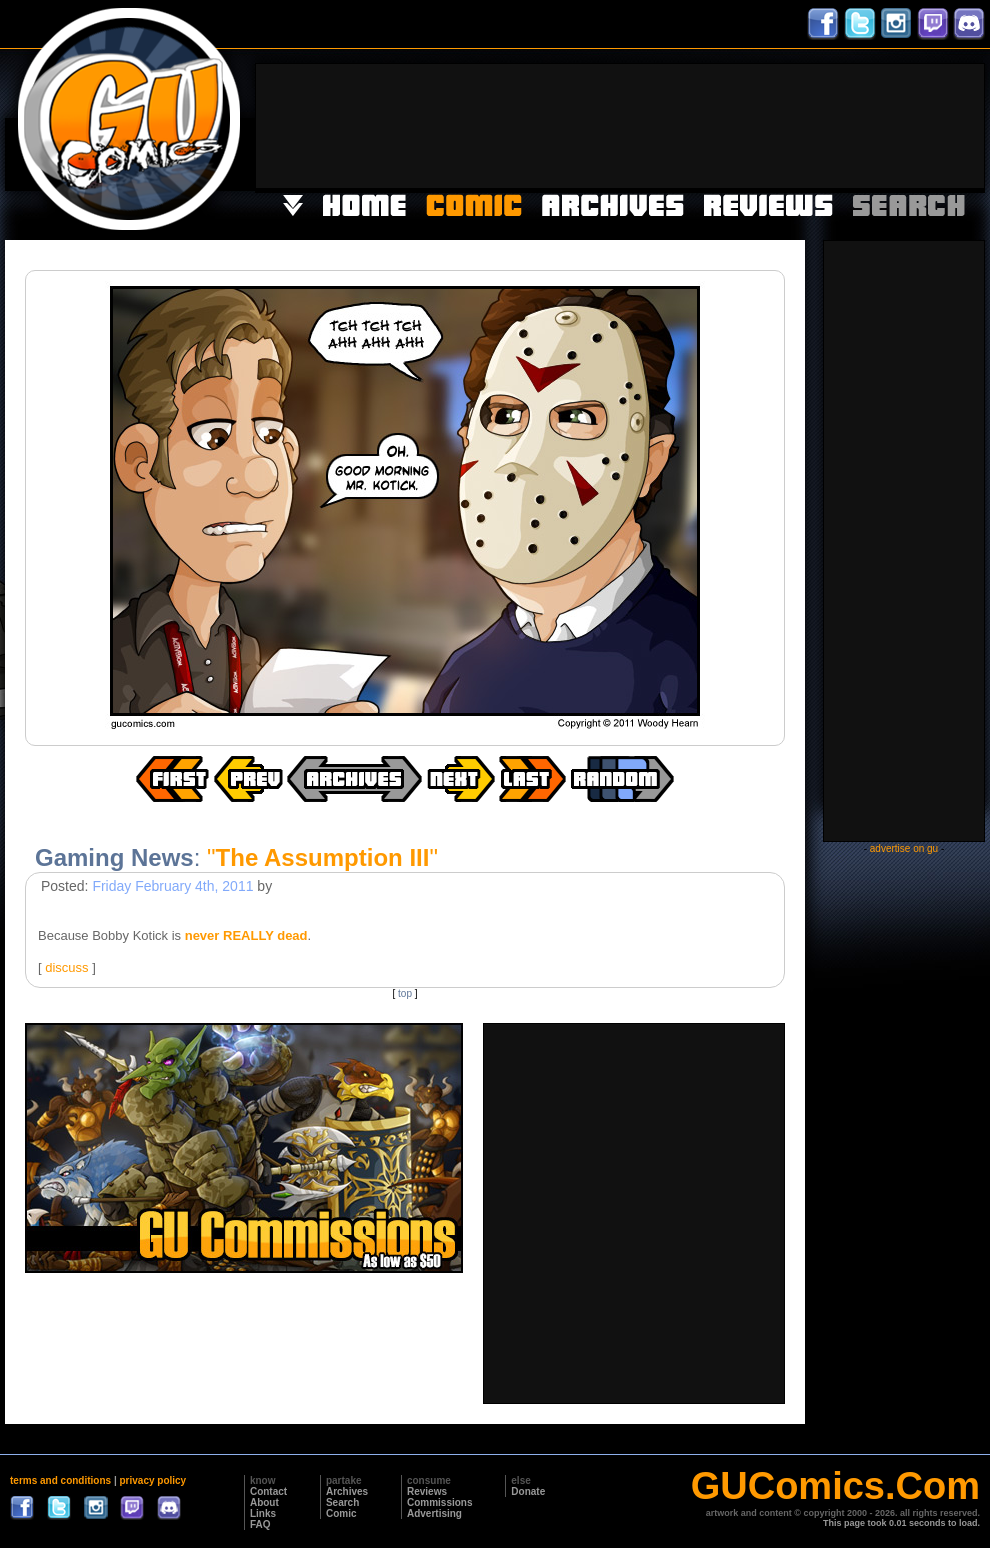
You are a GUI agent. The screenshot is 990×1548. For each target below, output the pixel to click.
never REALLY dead (246, 935)
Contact (268, 1491)
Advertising (434, 1513)
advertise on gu (904, 848)
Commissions (440, 1502)
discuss (66, 967)
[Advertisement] (922, 124)
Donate (528, 1491)
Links (263, 1513)
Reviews (427, 1491)
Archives (347, 1491)
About (264, 1502)
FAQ (260, 1524)
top (405, 993)
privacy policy (152, 1480)
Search (342, 1502)
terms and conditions (60, 1480)
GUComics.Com (835, 1486)
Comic (341, 1513)
